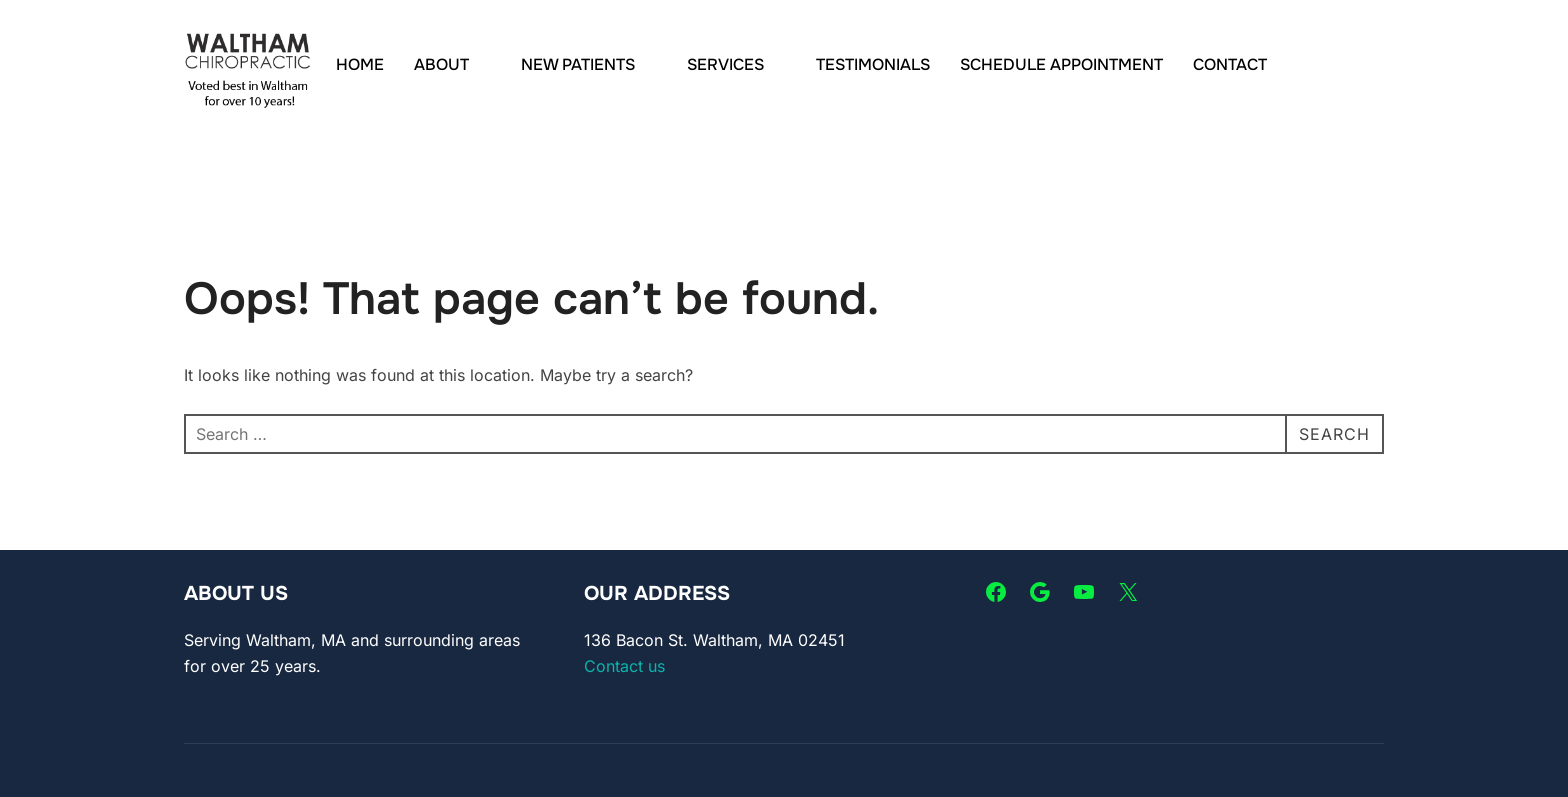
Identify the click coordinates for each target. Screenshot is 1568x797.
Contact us (624, 666)
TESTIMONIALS (873, 64)
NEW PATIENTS (589, 64)
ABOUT (452, 64)
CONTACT (1230, 64)
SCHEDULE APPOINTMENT (1061, 64)
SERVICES (736, 64)
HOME (360, 64)
